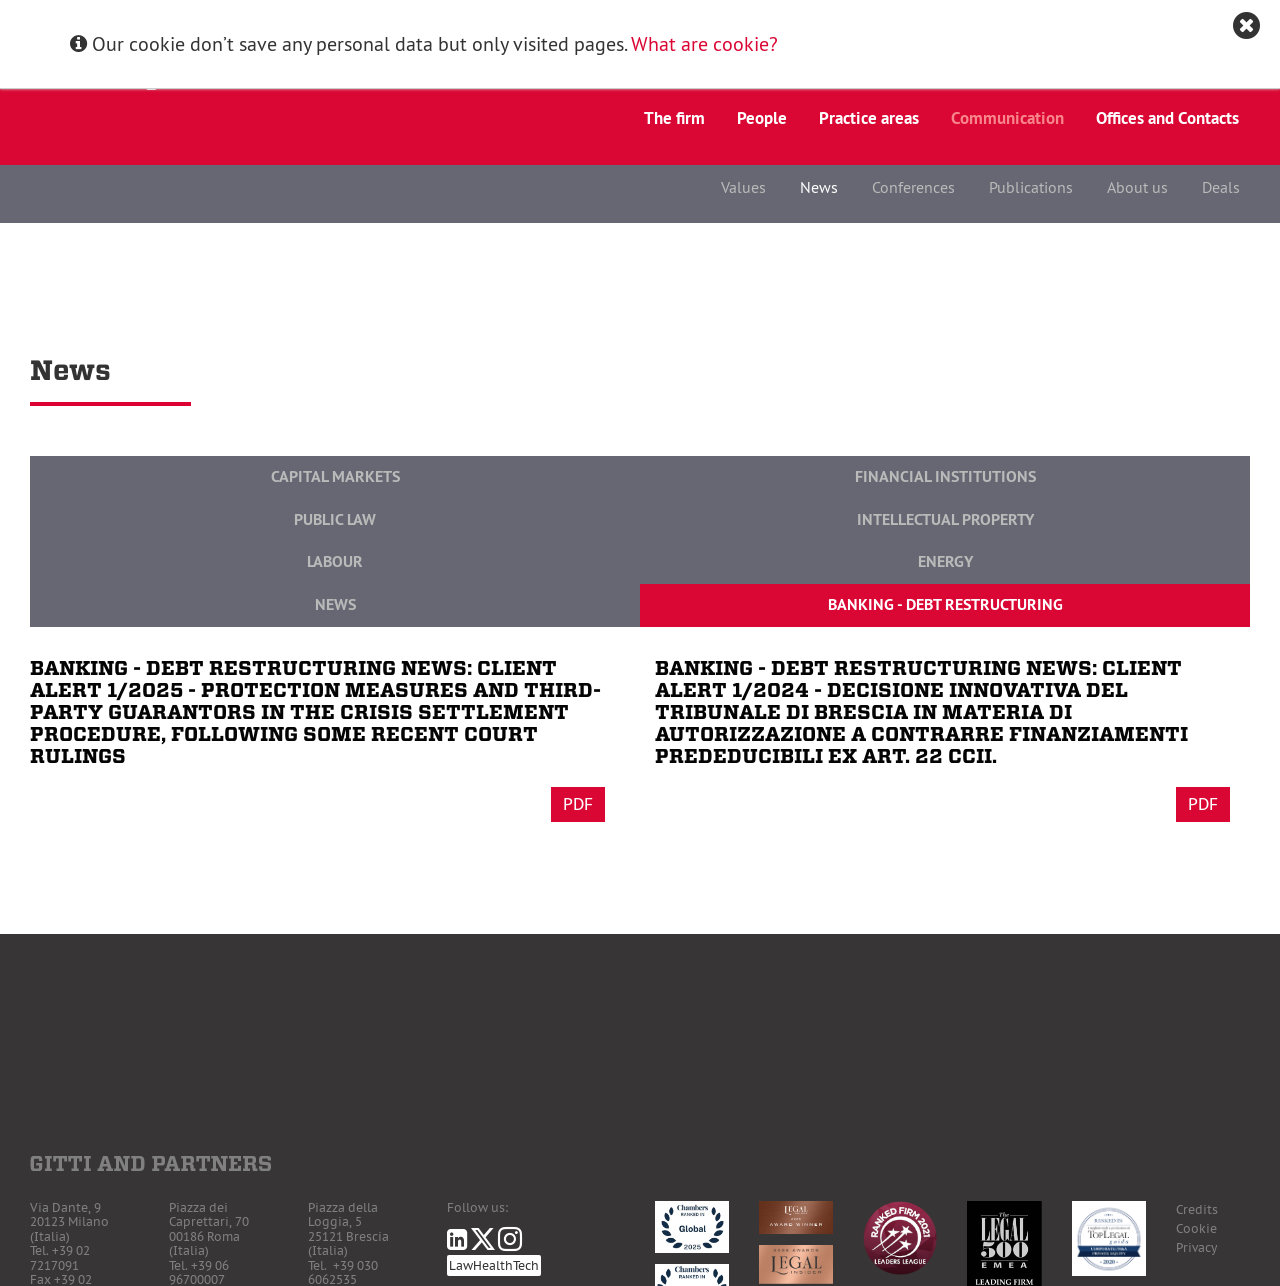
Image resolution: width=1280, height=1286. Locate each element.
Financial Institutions (945, 476)
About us (1137, 187)
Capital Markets (335, 476)
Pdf (578, 804)
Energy (945, 561)
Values (743, 187)
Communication (1007, 118)
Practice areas (869, 118)
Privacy (1196, 1247)
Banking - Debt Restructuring (945, 604)
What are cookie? (704, 43)
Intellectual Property (945, 519)
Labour (335, 561)
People (762, 118)
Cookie (1196, 1228)
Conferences (913, 187)
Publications (1031, 187)
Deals (1221, 187)
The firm (674, 118)
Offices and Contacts (1167, 118)
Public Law (335, 519)
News (819, 187)
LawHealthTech (494, 1265)
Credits (1197, 1209)
